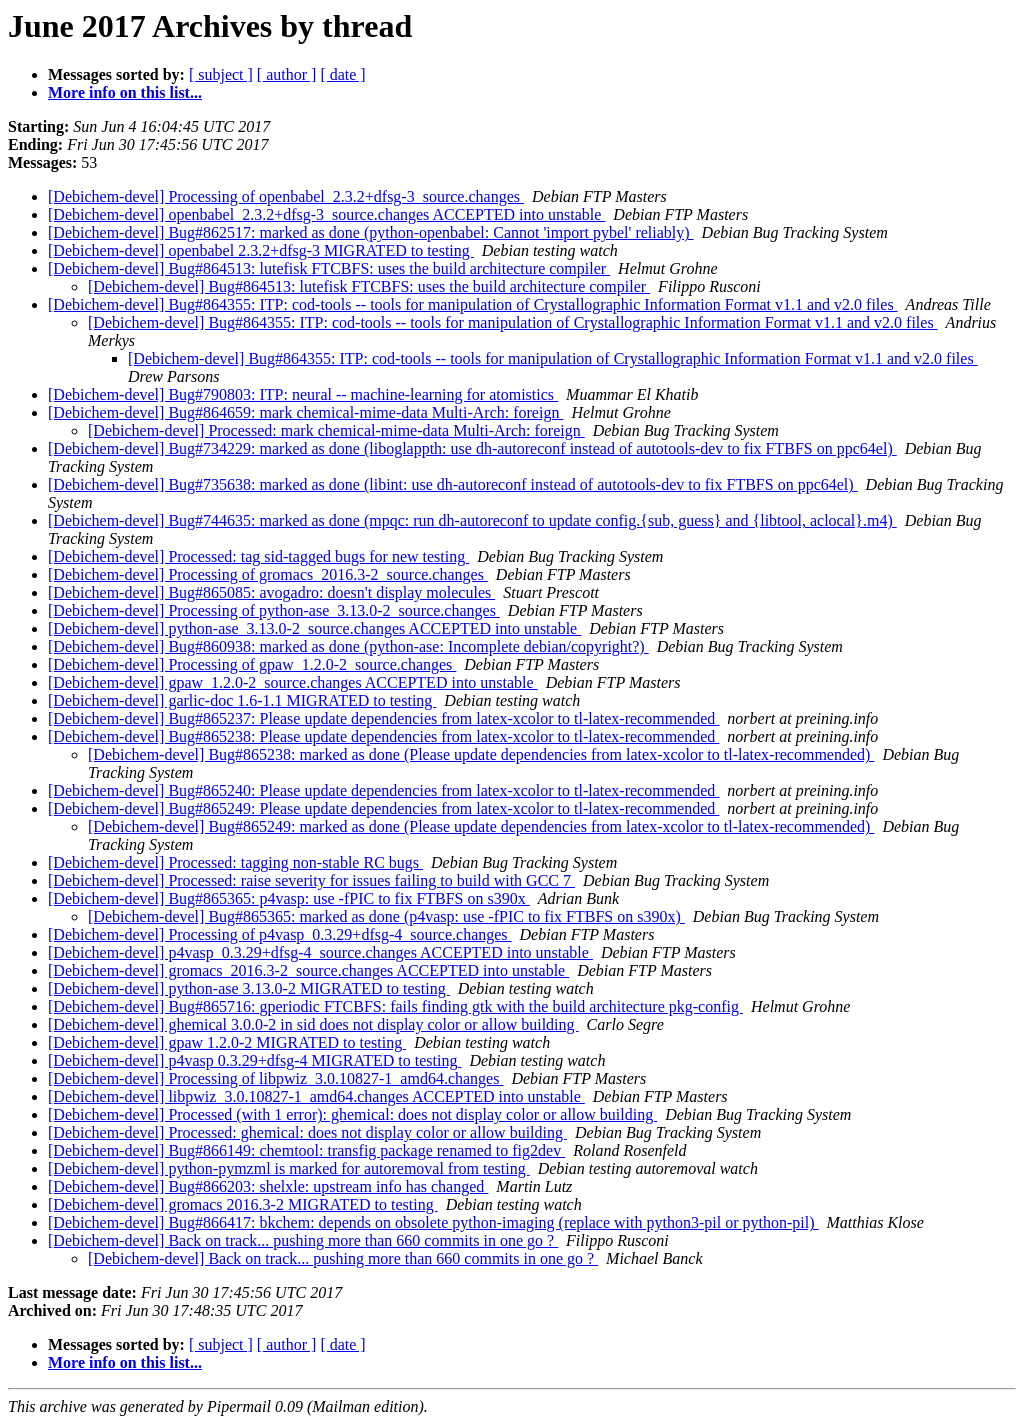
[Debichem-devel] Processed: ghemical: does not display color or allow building (307, 1132)
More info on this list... (125, 92)
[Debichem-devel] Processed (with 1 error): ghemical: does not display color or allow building (352, 1114)
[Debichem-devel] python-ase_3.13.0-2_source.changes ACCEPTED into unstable (314, 628)
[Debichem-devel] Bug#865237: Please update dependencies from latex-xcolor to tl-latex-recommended (383, 718)
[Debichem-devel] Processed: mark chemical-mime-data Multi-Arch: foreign (336, 430)
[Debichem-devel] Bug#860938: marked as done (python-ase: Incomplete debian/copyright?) (348, 646)
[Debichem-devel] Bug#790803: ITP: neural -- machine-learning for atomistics (303, 394)
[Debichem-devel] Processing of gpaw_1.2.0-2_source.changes (252, 664)
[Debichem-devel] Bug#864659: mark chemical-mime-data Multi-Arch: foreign (305, 412)
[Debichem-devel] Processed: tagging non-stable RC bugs (235, 862)
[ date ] (342, 74)
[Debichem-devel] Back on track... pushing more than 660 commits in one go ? (303, 1240)
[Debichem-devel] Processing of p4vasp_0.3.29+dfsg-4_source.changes (280, 934)
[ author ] (287, 74)
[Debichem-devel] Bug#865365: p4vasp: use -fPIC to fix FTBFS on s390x (289, 898)
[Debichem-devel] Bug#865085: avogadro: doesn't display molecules (271, 592)
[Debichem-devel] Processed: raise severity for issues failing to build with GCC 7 (311, 880)
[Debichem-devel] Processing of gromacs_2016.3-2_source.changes (268, 574)
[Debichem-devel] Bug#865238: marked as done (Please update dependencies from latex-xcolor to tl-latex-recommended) (481, 754)
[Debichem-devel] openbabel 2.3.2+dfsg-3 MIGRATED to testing (261, 250)
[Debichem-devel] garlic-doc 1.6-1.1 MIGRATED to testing (242, 700)
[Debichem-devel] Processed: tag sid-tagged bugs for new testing (258, 556)
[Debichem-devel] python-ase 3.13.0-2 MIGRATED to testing (249, 988)
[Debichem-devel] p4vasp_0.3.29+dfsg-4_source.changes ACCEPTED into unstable (320, 952)
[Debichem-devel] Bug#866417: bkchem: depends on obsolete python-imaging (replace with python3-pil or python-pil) (433, 1222)
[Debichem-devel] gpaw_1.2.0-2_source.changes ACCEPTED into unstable (293, 682)
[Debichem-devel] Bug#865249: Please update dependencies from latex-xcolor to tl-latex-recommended (383, 808)
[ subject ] (221, 74)
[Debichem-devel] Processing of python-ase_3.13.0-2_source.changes (274, 610)
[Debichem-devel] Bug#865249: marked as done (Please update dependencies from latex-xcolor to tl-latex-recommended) (481, 826)
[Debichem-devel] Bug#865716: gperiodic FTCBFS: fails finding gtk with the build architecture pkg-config (395, 1006)
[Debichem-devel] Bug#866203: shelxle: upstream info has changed (268, 1186)
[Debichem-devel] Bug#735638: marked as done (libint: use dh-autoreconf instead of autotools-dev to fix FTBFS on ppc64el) (453, 484)
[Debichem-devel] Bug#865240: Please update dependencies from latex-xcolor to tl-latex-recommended (383, 790)
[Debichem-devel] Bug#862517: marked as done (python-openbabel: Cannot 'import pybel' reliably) (371, 232)
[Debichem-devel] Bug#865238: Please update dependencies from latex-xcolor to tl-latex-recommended (383, 736)
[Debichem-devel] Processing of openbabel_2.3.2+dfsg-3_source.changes (286, 196)
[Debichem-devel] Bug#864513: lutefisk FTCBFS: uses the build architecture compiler (329, 268)
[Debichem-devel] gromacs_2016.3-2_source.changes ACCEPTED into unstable (308, 970)
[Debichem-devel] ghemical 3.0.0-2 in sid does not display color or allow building (313, 1024)
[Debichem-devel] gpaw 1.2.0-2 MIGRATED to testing (227, 1042)
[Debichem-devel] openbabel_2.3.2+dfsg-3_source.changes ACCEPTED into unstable (326, 214)
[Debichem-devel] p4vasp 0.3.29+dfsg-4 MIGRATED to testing (254, 1060)
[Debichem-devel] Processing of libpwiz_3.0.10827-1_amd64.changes (275, 1078)
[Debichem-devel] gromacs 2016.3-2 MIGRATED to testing (243, 1204)
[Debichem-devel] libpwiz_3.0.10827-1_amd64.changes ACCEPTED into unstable (316, 1096)
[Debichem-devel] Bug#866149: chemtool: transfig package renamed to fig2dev (306, 1150)
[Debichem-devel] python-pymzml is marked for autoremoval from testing (289, 1168)
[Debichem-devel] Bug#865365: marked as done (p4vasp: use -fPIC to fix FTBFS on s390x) (386, 916)
